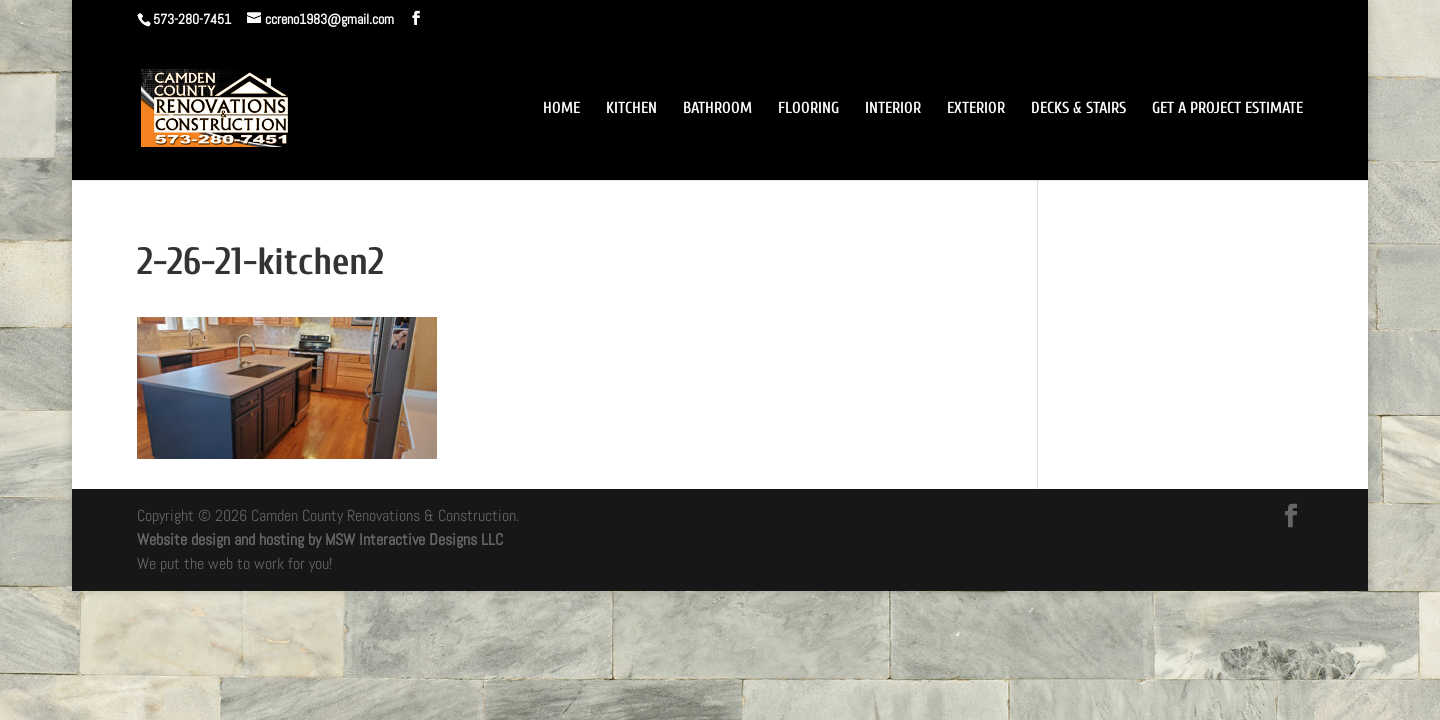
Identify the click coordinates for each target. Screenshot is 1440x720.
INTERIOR (893, 109)
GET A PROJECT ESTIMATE (1227, 109)
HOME (561, 109)
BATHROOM (717, 109)
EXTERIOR (976, 109)
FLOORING (808, 109)
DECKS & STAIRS (1078, 109)
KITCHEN (631, 109)
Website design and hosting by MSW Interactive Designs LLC (320, 539)
